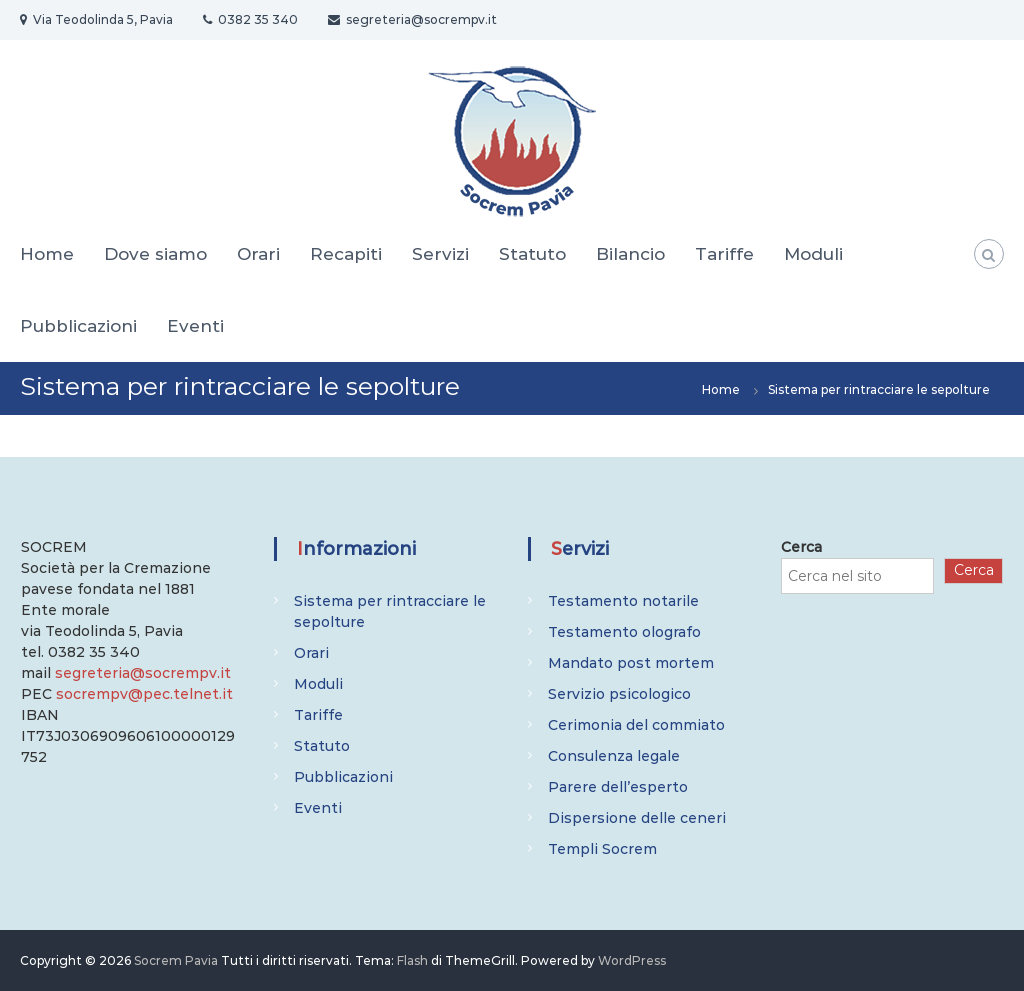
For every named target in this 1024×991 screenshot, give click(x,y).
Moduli (813, 254)
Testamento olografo (624, 632)
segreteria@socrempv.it (143, 673)
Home (47, 254)
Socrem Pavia (176, 960)
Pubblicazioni (78, 326)
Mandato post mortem (631, 663)
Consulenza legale (614, 756)
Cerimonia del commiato (636, 725)
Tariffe (724, 254)
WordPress (632, 960)
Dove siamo (155, 254)
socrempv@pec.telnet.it (144, 694)
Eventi (195, 326)
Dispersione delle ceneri (637, 818)
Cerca (801, 547)
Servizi (440, 254)
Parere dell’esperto (618, 787)
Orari (258, 254)
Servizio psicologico (619, 694)
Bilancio (630, 254)
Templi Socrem (602, 849)
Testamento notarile (623, 601)
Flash (412, 960)
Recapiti (346, 254)
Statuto (532, 254)
